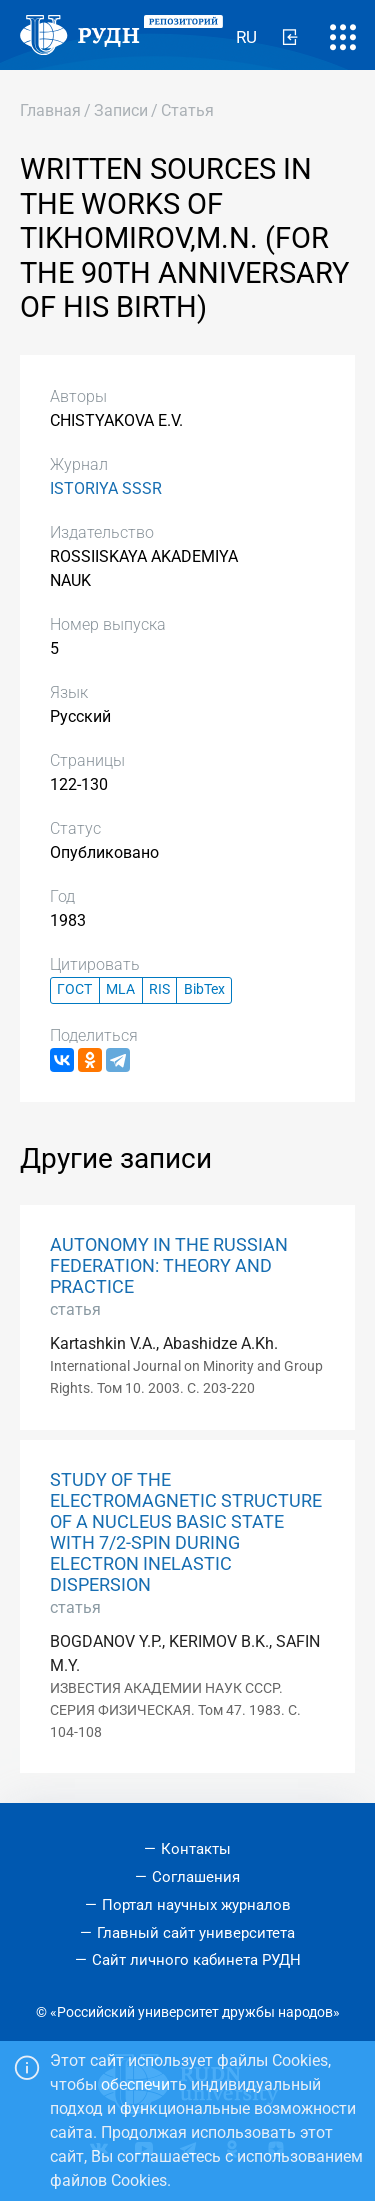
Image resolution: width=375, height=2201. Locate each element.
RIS (159, 989)
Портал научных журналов (196, 1905)
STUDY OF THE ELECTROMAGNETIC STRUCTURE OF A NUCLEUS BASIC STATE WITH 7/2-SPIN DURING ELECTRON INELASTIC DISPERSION (186, 1533)
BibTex (204, 989)
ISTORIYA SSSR (106, 488)
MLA (120, 989)
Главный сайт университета (196, 1933)
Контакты (196, 1849)
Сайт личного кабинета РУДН (196, 1960)
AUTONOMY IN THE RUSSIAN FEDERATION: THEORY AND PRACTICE (169, 1266)
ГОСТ (74, 989)
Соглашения (196, 1877)
